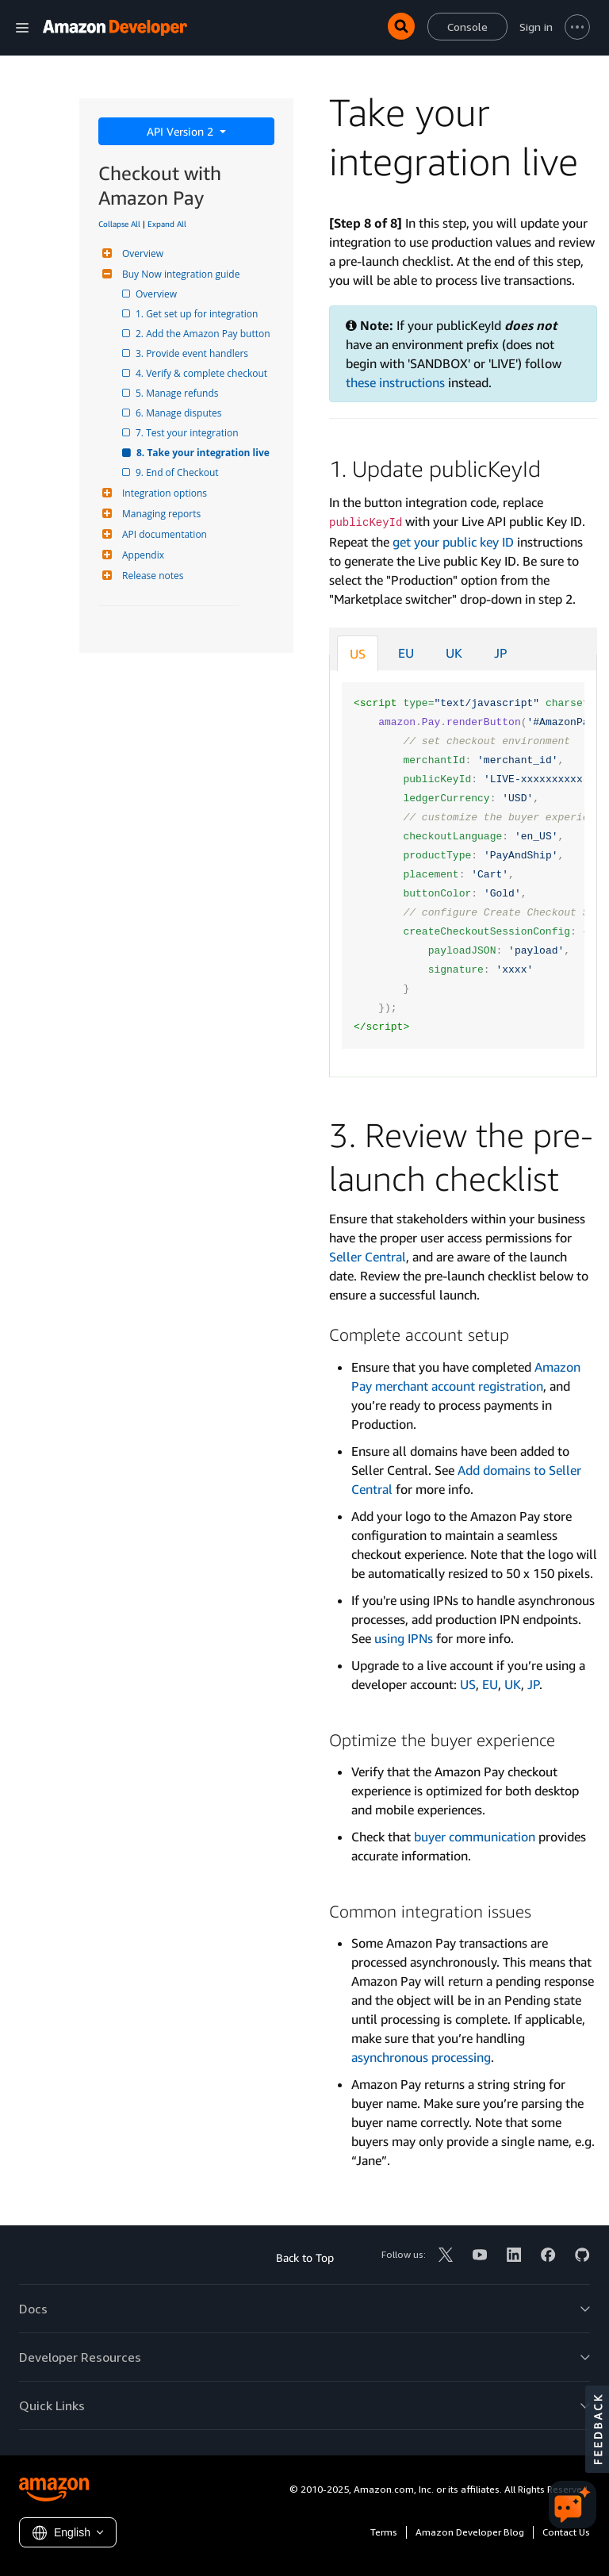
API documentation (162, 534)
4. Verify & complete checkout (202, 373)
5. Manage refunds (178, 393)
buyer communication (474, 1837)
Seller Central (367, 1257)
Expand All (166, 223)
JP (501, 653)
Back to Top (305, 2257)
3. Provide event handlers (193, 353)
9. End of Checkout (178, 472)
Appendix (141, 555)
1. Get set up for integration (198, 314)
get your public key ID (453, 542)
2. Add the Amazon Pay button (204, 333)
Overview (140, 253)
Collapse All (119, 223)
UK (454, 653)
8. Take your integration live (204, 452)
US (358, 654)
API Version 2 (181, 131)
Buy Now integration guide (178, 274)
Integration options (162, 493)
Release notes (150, 575)
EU (406, 653)
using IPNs (403, 1638)
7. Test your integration (188, 433)
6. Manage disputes (180, 413)
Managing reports (159, 513)
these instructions (395, 382)
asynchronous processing (421, 2057)
